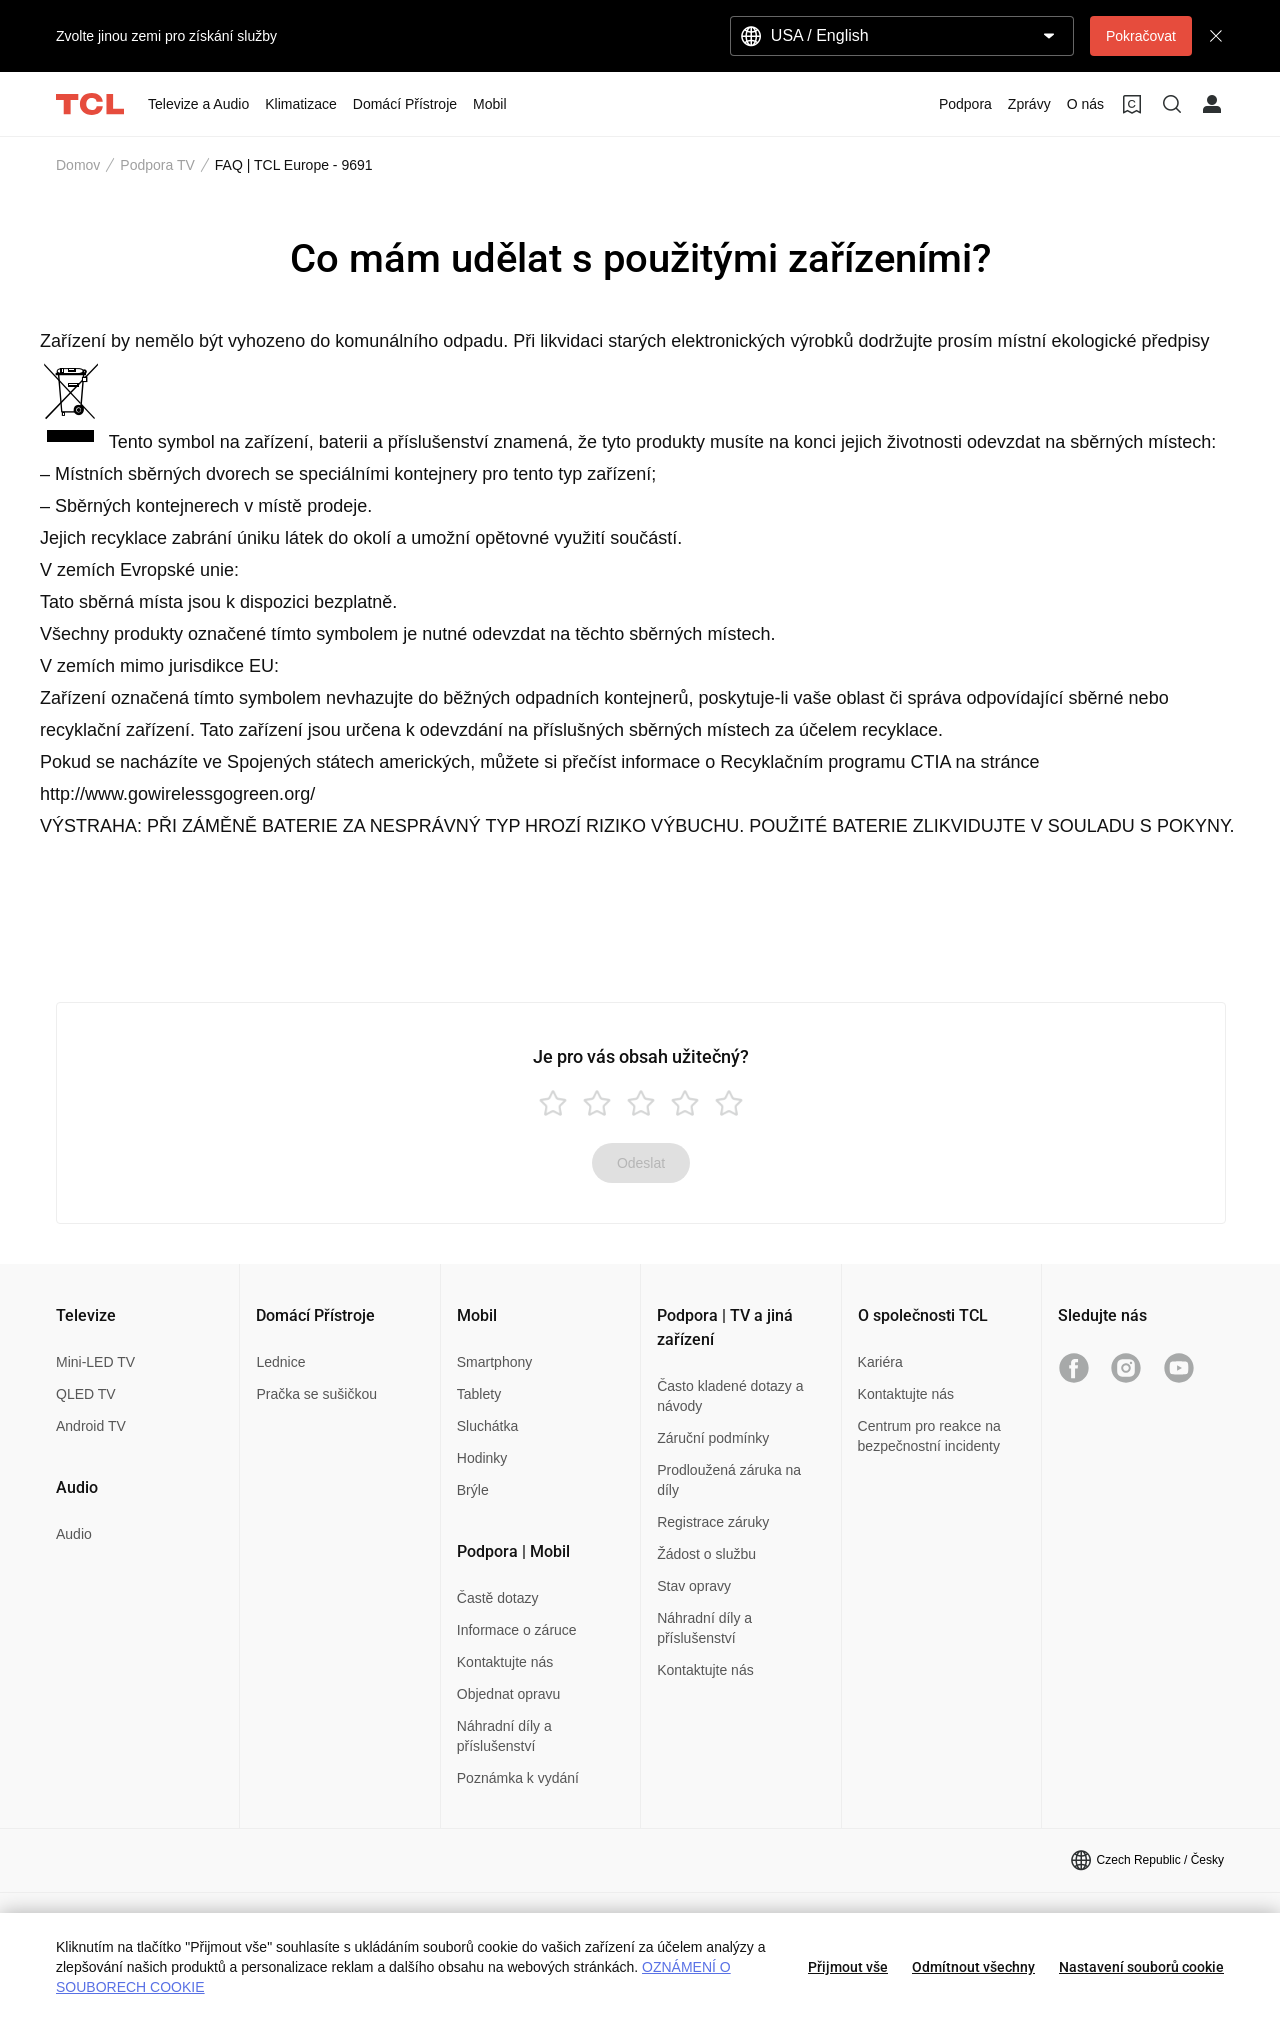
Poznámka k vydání (518, 1778)
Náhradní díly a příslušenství (504, 1736)
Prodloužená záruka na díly (729, 1480)
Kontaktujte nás (505, 1662)
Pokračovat (1141, 36)
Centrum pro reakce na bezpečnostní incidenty (929, 1436)
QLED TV (86, 1394)
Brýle (473, 1490)
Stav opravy (694, 1586)
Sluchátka (487, 1426)
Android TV (91, 1426)
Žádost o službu (706, 1554)
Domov (78, 165)
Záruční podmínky (713, 1438)
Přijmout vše (848, 1967)
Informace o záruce (517, 1630)
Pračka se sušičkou (316, 1394)
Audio (74, 1534)
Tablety (479, 1394)
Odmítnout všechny (973, 1967)
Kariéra (880, 1362)
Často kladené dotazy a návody (730, 1396)
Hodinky (482, 1458)
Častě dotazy (498, 1598)
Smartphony (494, 1362)
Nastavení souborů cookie (1141, 1967)
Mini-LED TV (95, 1362)
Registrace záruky (713, 1522)
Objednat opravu (509, 1694)
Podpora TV (157, 165)
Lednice (280, 1362)
